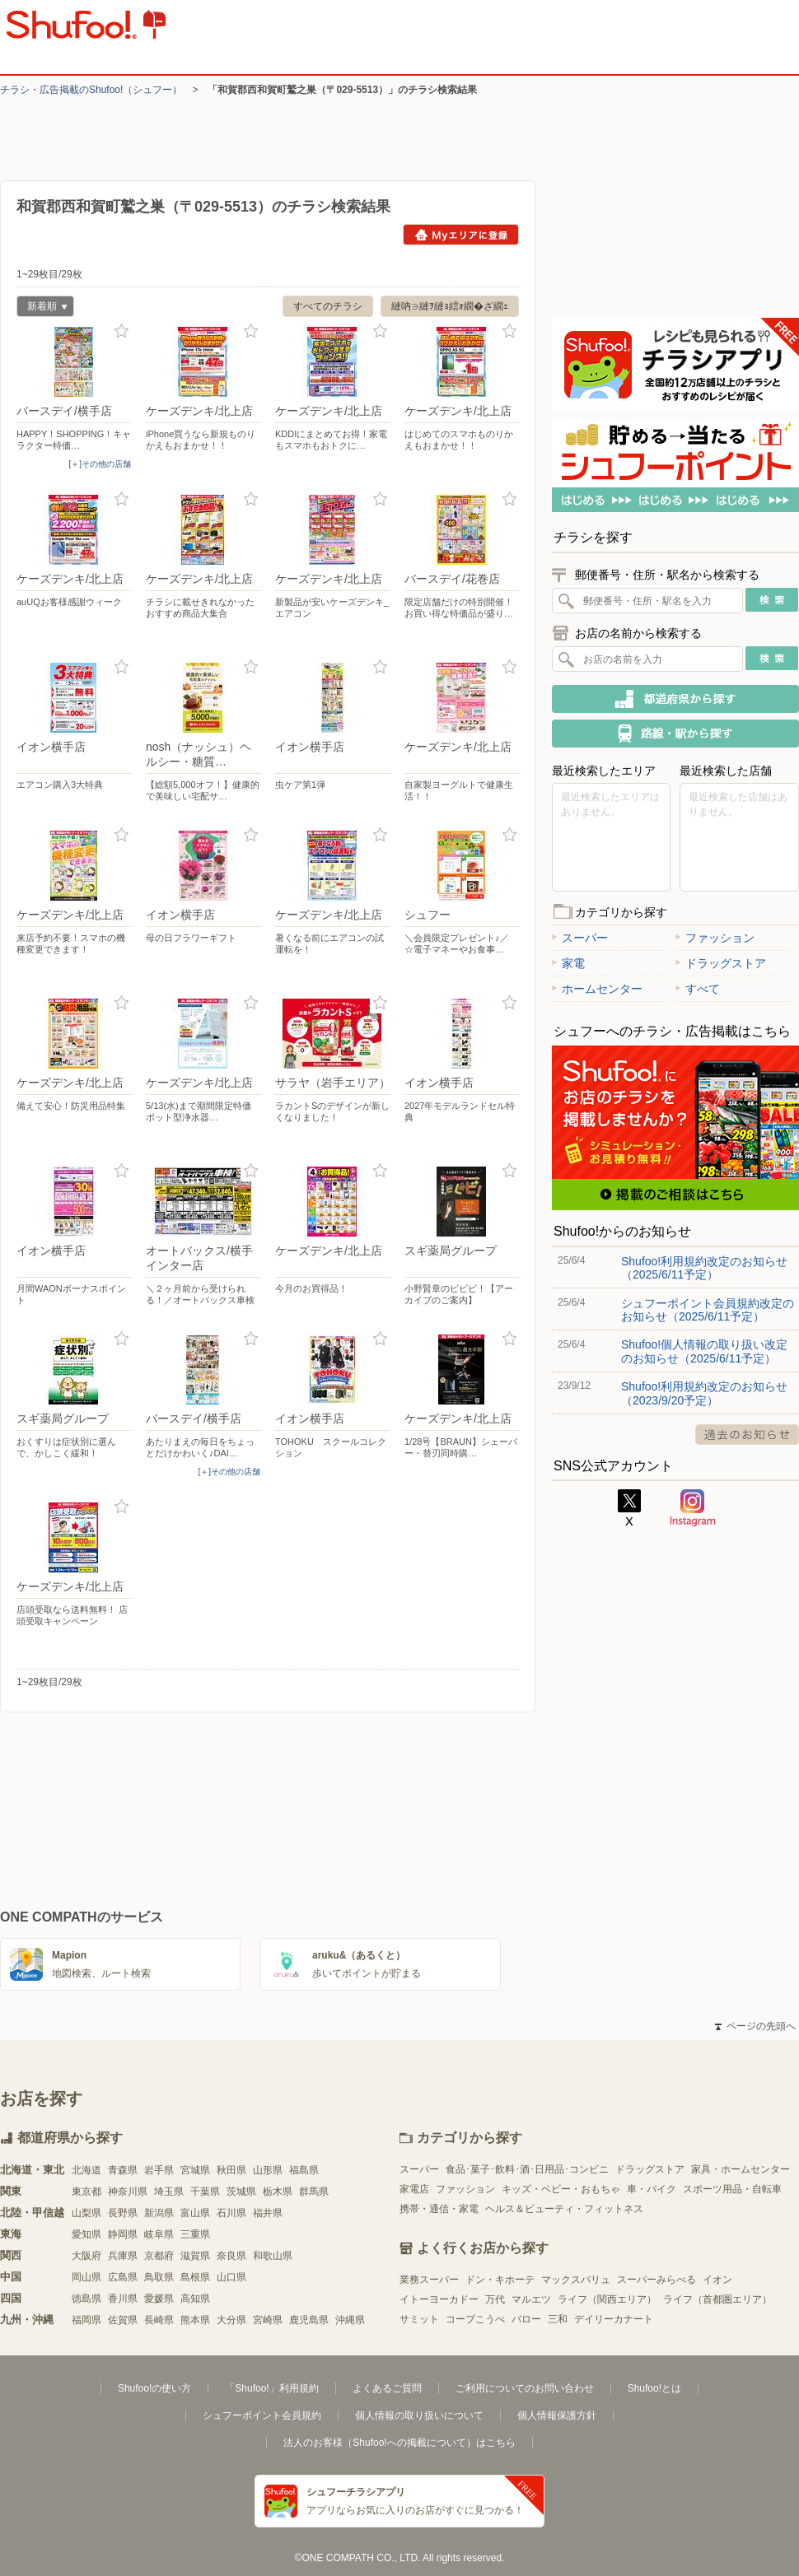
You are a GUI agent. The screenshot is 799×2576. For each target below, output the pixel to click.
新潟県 (159, 2213)
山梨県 (86, 2213)
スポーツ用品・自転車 (732, 2189)
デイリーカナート (613, 2319)
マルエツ (531, 2299)
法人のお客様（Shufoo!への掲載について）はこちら (399, 2442)
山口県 (231, 2277)
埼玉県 (169, 2191)
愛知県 (86, 2234)
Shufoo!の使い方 (154, 2388)
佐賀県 (123, 2320)
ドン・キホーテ (500, 2279)
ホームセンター (597, 988)
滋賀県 (195, 2256)
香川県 (123, 2298)
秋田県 (231, 2170)
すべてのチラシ (327, 306)
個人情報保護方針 (556, 2415)
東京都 (86, 2191)
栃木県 (277, 2191)
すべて (697, 988)
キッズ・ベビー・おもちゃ (561, 2189)
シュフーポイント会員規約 (262, 2415)
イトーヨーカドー (439, 2299)
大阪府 (86, 2256)
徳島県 (86, 2298)
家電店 (414, 2189)
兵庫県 (123, 2256)
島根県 (195, 2277)
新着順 (42, 308)
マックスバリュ (575, 2279)
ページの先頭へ (755, 2026)
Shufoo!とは (654, 2388)
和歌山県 (272, 2256)
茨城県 (241, 2191)
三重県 (195, 2234)
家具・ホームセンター (740, 2169)
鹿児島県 (309, 2320)
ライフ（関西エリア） (607, 2299)
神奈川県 (127, 2191)
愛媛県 (159, 2298)
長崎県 (159, 2320)
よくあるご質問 (387, 2388)
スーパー (580, 937)
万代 (495, 2299)
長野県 (123, 2213)
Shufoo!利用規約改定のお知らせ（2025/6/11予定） (704, 1268)
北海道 (86, 2170)
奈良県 (231, 2256)
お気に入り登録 (121, 331)
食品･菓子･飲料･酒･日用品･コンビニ (527, 2169)
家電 (568, 963)
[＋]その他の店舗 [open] (99, 463)
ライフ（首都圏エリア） (717, 2299)
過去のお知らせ (747, 1434)
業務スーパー (429, 2279)
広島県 (123, 2277)
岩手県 (159, 2170)
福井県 (268, 2213)
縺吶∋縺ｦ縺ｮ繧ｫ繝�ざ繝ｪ (449, 306)
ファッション (715, 937)
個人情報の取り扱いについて (419, 2415)
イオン (717, 2279)
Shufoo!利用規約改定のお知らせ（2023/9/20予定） (704, 1393)
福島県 (304, 2170)
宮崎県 (268, 2320)
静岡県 (123, 2234)
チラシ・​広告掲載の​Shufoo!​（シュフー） (91, 89)
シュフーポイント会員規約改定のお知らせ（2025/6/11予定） (707, 1310)
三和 (558, 2319)
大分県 (231, 2320)
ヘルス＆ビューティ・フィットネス (564, 2209)
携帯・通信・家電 (439, 2209)
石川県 (231, 2213)
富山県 (195, 2213)
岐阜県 (159, 2234)
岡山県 (86, 2277)
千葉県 (205, 2191)
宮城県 (195, 2170)
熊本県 (195, 2320)
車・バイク (651, 2189)
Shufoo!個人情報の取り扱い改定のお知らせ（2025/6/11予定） (704, 1351)
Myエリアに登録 (461, 234)
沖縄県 (350, 2320)
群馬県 (314, 2191)
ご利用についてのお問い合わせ (525, 2388)
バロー (526, 2319)
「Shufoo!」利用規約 (271, 2388)
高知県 (195, 2298)
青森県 (123, 2170)
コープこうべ (475, 2319)
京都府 (159, 2256)
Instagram (693, 1508)
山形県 (268, 2170)
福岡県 (86, 2320)
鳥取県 (159, 2277)
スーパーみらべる (656, 2279)
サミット (419, 2319)
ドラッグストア (720, 963)
